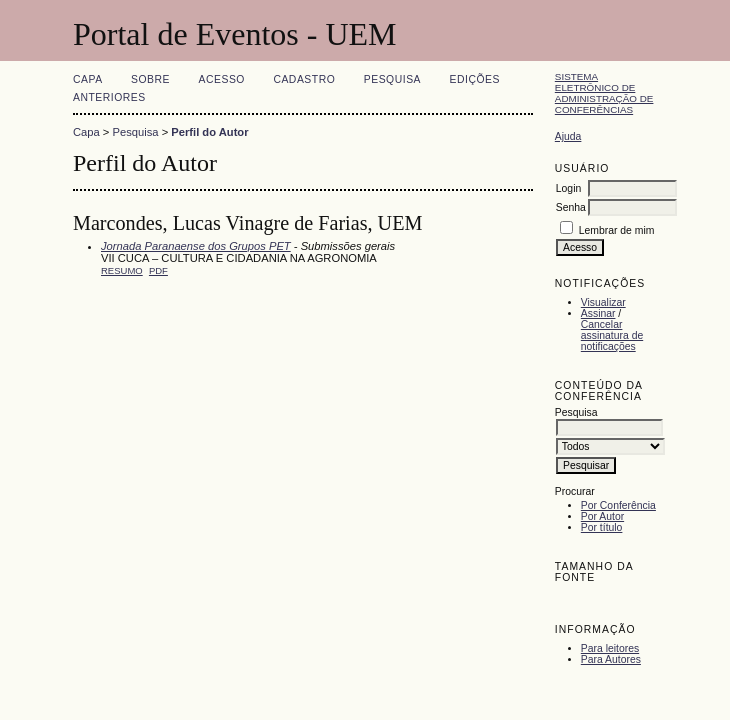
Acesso (222, 79)
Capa (88, 79)
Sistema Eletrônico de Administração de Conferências (604, 93)
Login (568, 188)
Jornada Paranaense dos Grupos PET (196, 246)
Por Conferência (618, 505)
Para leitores (610, 648)
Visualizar (603, 302)
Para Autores (611, 659)
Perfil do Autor (209, 132)
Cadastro (304, 79)
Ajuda (568, 136)
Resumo (122, 270)
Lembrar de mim (617, 230)
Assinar (598, 313)
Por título (602, 527)
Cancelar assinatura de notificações (612, 335)
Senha (571, 207)
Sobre (150, 79)
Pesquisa (392, 79)
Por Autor (602, 516)
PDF (158, 270)
